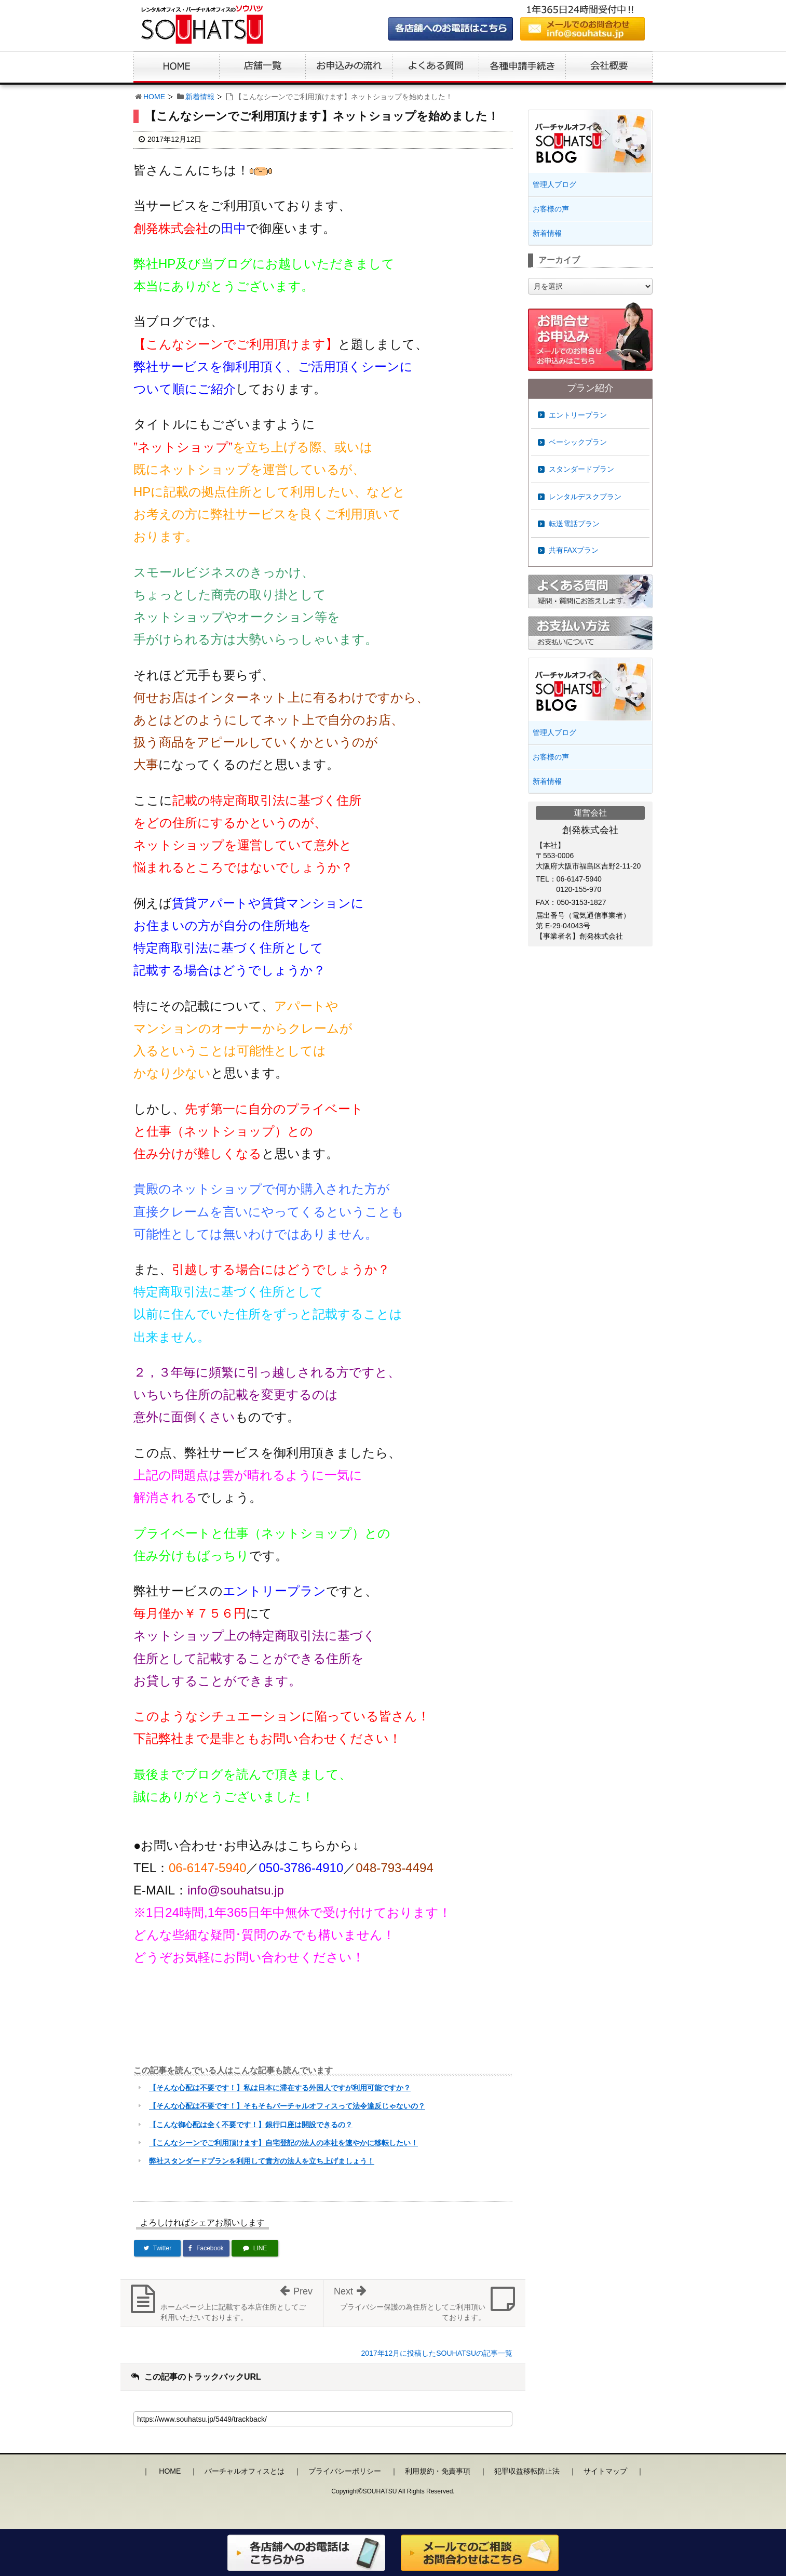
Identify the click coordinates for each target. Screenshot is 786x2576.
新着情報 (199, 96)
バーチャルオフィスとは (244, 2471)
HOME (154, 96)
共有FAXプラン (574, 550)
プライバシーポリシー (344, 2471)
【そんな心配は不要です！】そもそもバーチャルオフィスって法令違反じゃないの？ (287, 2106)
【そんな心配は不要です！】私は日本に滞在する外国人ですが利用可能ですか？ (280, 2088)
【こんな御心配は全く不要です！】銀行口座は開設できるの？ (251, 2124)
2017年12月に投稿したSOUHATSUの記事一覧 (436, 2353)
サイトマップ (605, 2471)
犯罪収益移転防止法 (527, 2471)
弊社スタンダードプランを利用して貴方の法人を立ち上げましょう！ (261, 2161)
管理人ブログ (554, 184)
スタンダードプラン (581, 469)
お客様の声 (551, 209)
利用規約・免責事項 (437, 2471)
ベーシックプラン (578, 442)
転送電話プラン (574, 523)
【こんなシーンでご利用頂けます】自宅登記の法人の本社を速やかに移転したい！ (283, 2143)
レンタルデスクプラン (585, 496)
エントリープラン (578, 415)
